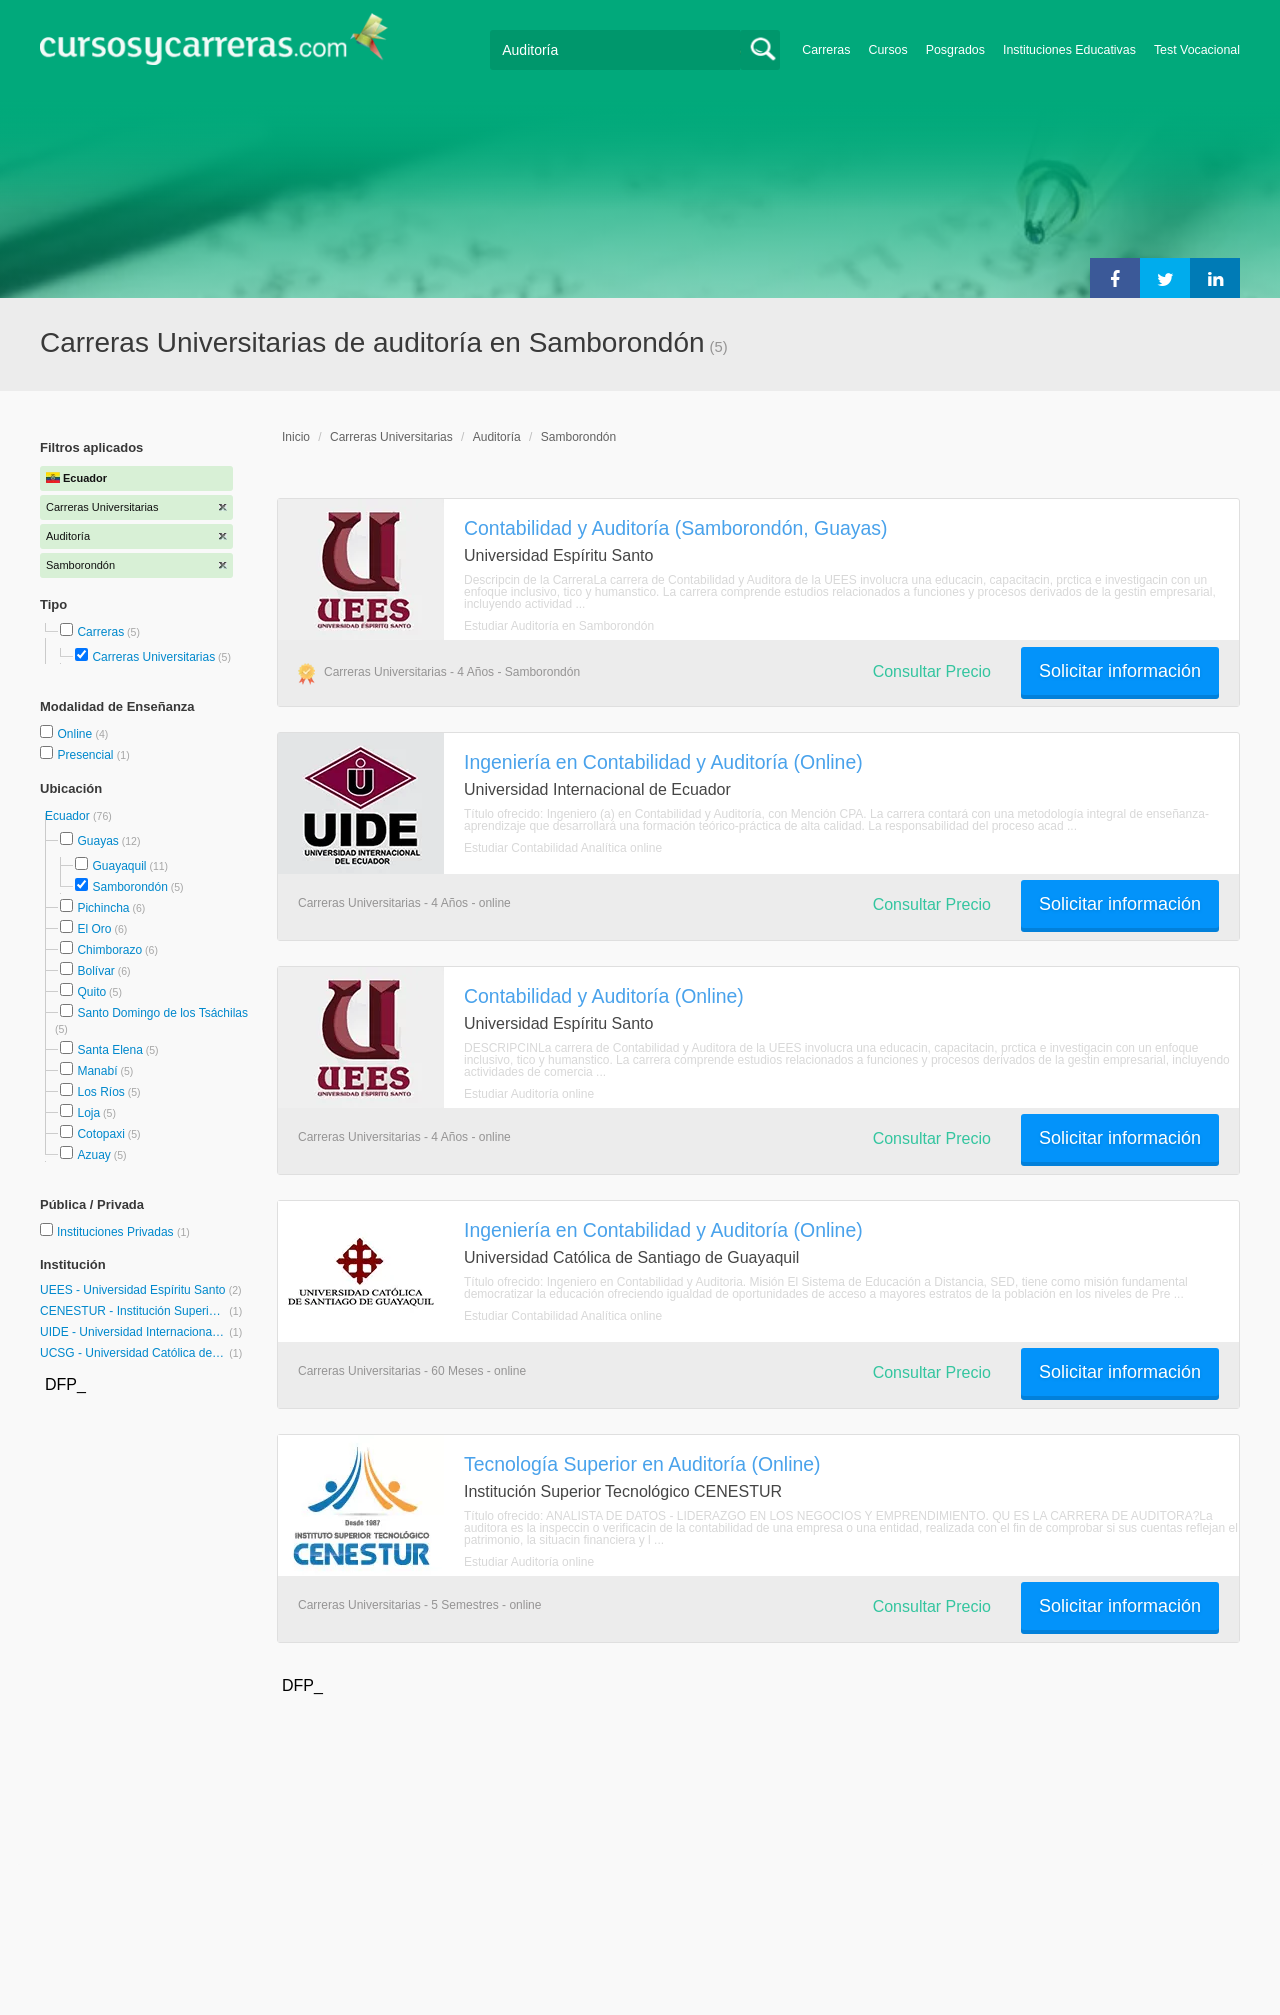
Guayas (97, 841)
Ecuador (69, 816)
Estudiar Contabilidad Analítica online (563, 848)
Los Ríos (100, 1092)
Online (76, 734)
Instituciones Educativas (1069, 50)
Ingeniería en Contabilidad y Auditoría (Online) (663, 762)
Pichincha (103, 908)
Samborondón (129, 887)
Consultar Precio (932, 671)
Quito (91, 992)
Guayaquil (119, 866)
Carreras (826, 50)
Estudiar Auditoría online (529, 1094)
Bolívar (95, 971)
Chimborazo (109, 950)
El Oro (94, 929)
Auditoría (497, 437)
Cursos (887, 50)
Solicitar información (1120, 671)
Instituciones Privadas (123, 1232)
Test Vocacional (1197, 50)
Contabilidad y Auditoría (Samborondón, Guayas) (676, 528)
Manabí (97, 1071)
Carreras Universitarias (153, 657)
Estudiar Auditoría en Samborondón (559, 626)
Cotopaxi (100, 1134)
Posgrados (955, 50)
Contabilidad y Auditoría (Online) (604, 996)
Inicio (296, 437)
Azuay (93, 1155)
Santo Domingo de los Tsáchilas (162, 1013)
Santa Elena (109, 1050)
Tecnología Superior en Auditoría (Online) (642, 1464)
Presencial (86, 755)
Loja (88, 1113)
